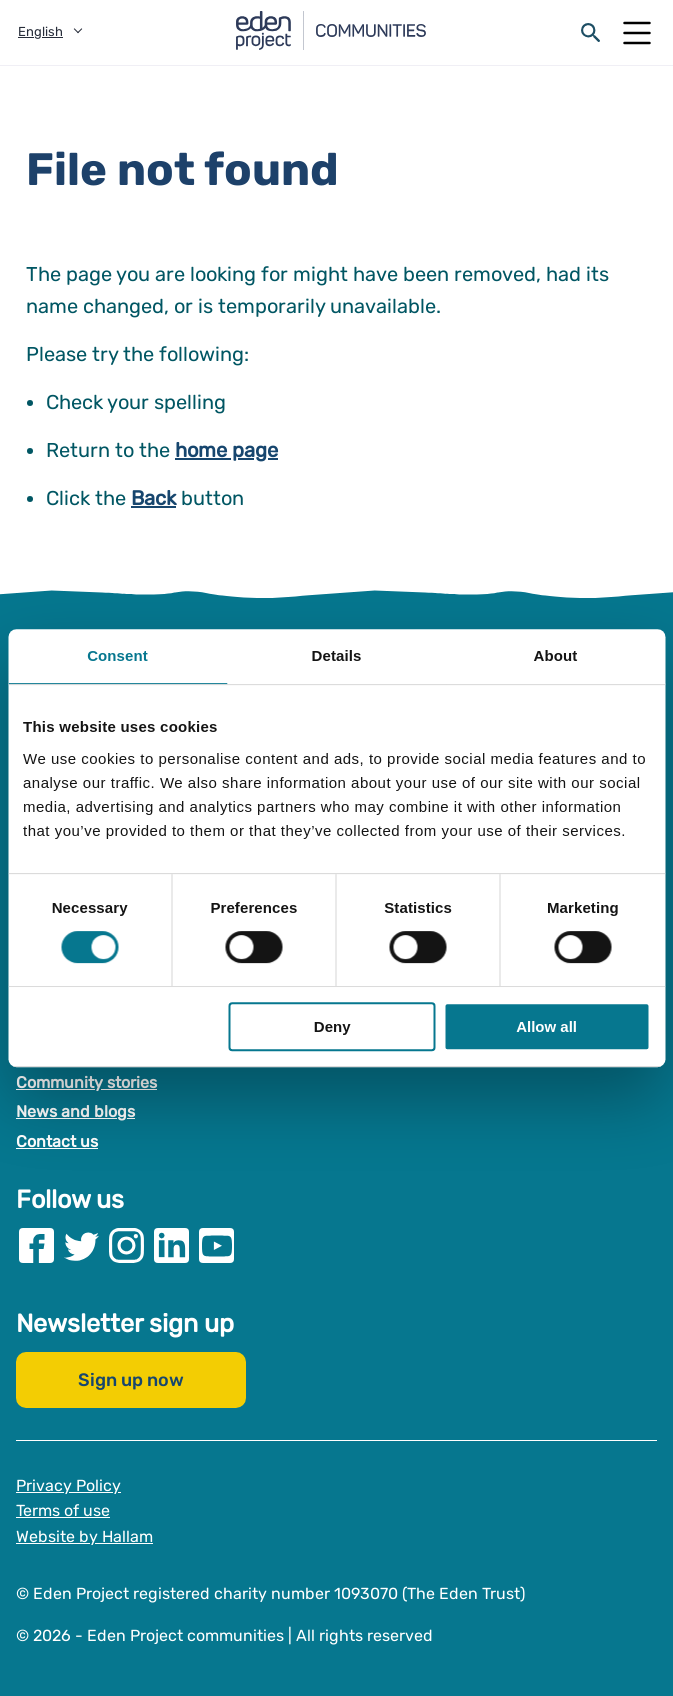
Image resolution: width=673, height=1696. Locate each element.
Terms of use (63, 1510)
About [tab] (556, 655)
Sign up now (131, 1379)
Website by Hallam (84, 1535)
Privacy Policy (68, 1484)
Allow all (546, 1026)
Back (153, 498)
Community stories (86, 1081)
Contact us (57, 1141)
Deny (332, 1026)
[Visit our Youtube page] (216, 1244)
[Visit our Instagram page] (126, 1244)
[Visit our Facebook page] (36, 1244)
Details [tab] (337, 655)
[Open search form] (591, 33)
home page (226, 450)
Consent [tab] (117, 655)
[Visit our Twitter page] (81, 1244)
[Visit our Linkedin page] (171, 1244)
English (40, 31)
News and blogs (75, 1111)
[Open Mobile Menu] (637, 33)
